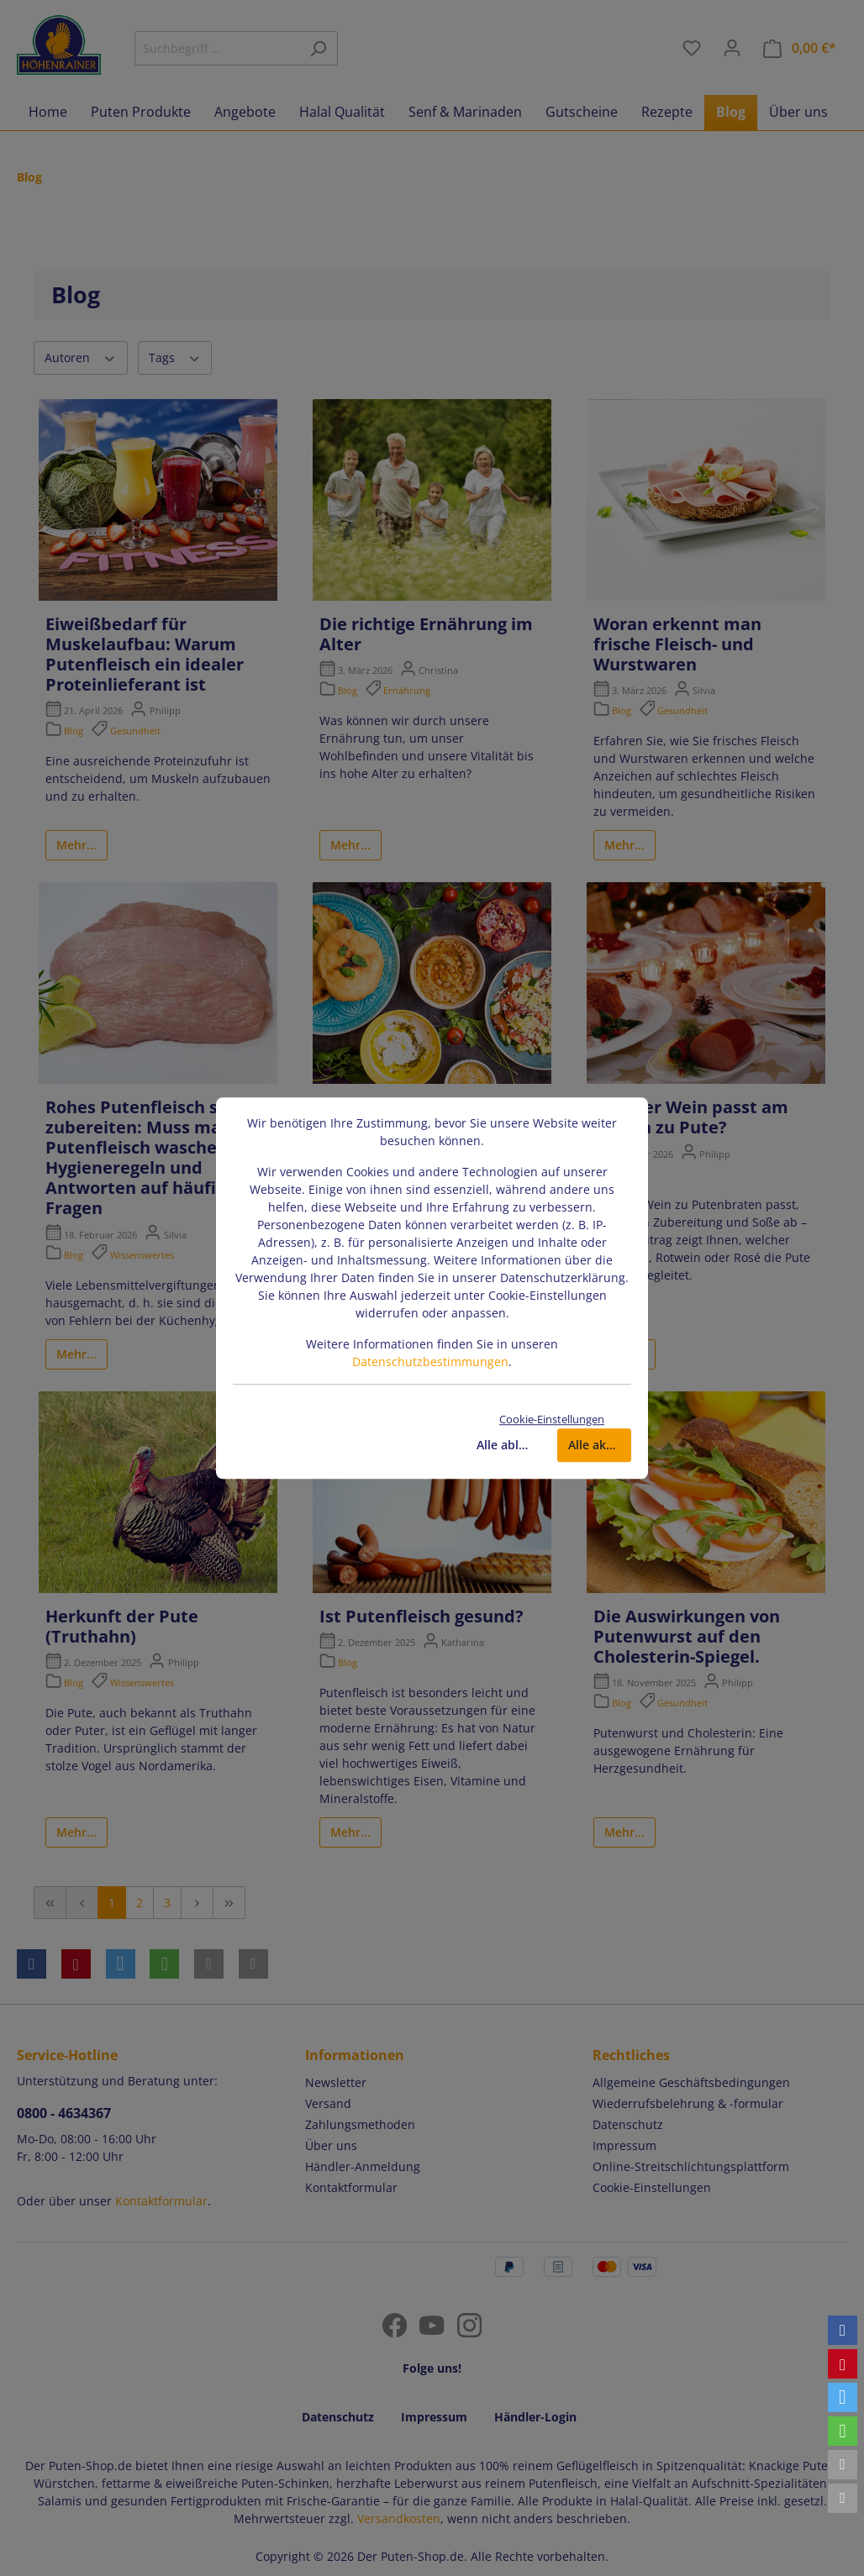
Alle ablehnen (508, 1445)
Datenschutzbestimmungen (430, 1361)
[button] (842, 2330)
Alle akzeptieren (600, 1445)
